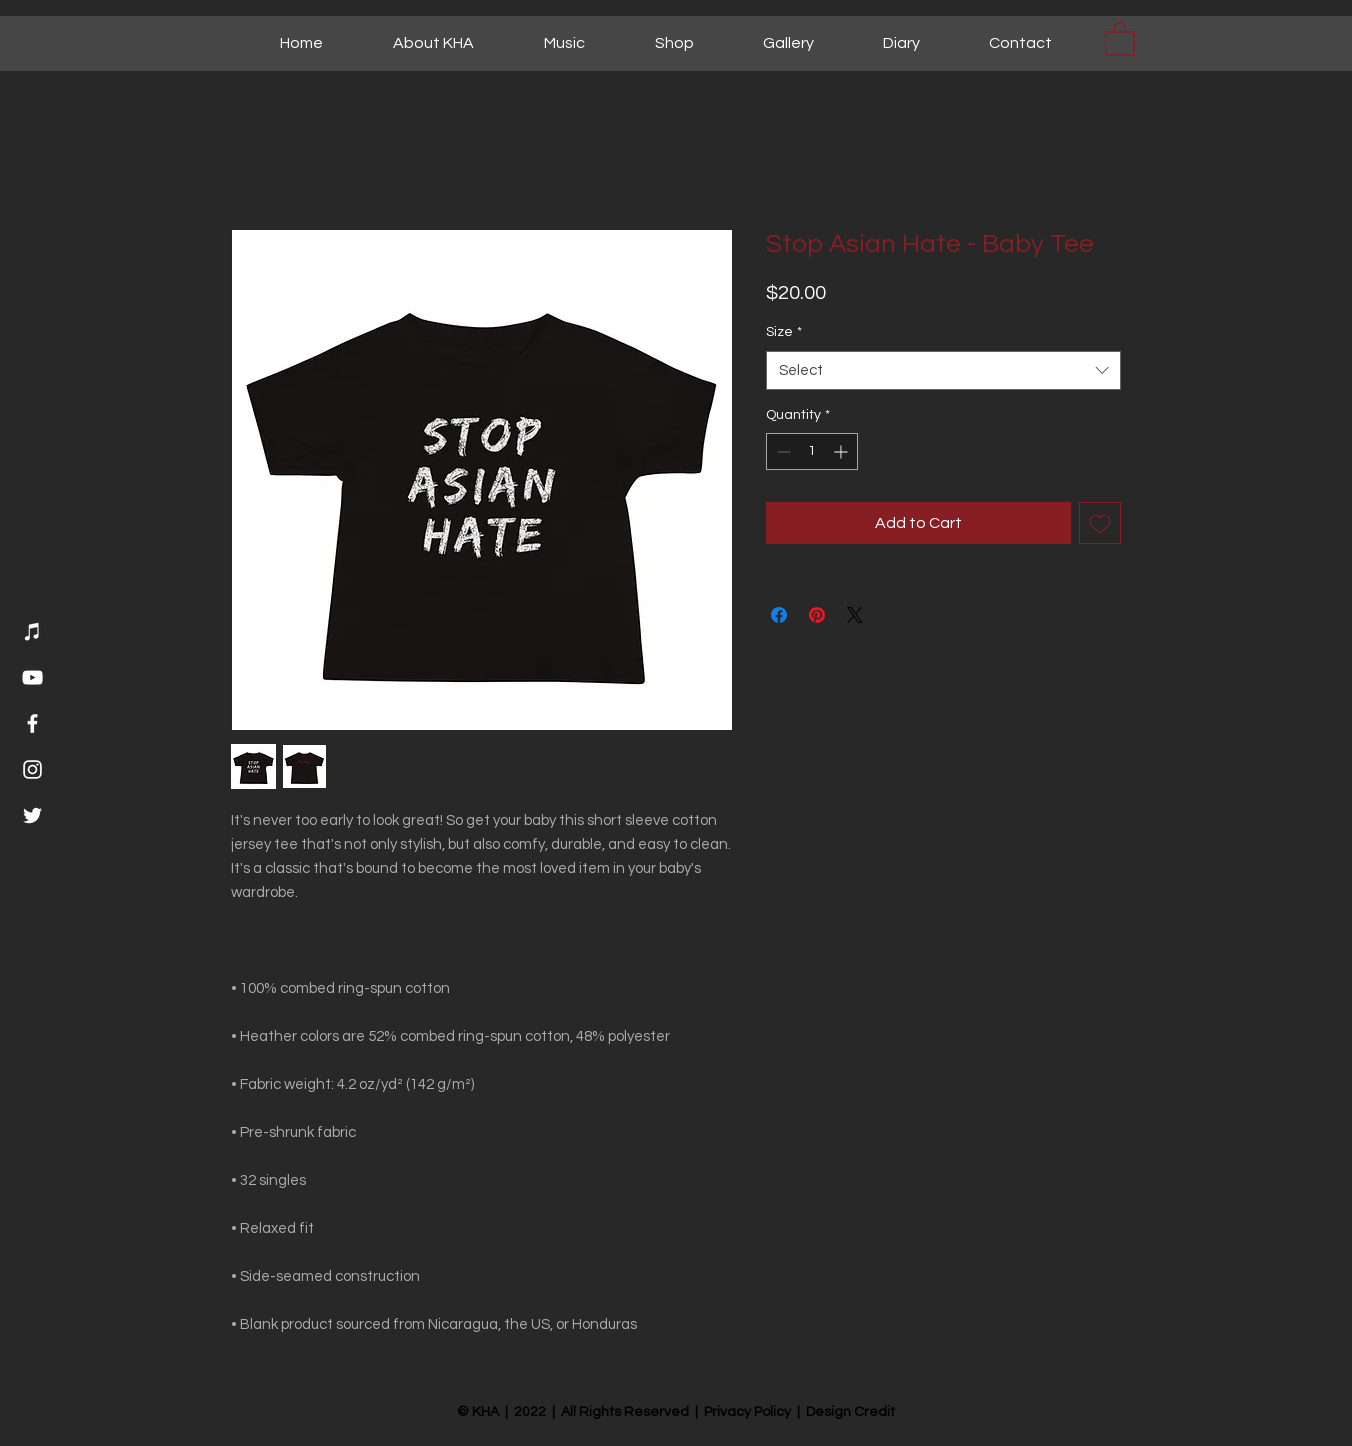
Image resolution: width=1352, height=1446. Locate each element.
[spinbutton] (812, 451)
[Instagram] (32, 769)
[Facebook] (32, 723)
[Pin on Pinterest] (817, 615)
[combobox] (943, 370)
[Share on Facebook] (779, 615)
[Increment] (842, 451)
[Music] (32, 631)
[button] (1120, 38)
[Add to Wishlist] (1100, 523)
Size (784, 332)
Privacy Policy (747, 1412)
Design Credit (850, 1412)
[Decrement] (781, 451)
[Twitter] (32, 815)
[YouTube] (32, 677)
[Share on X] (855, 615)
